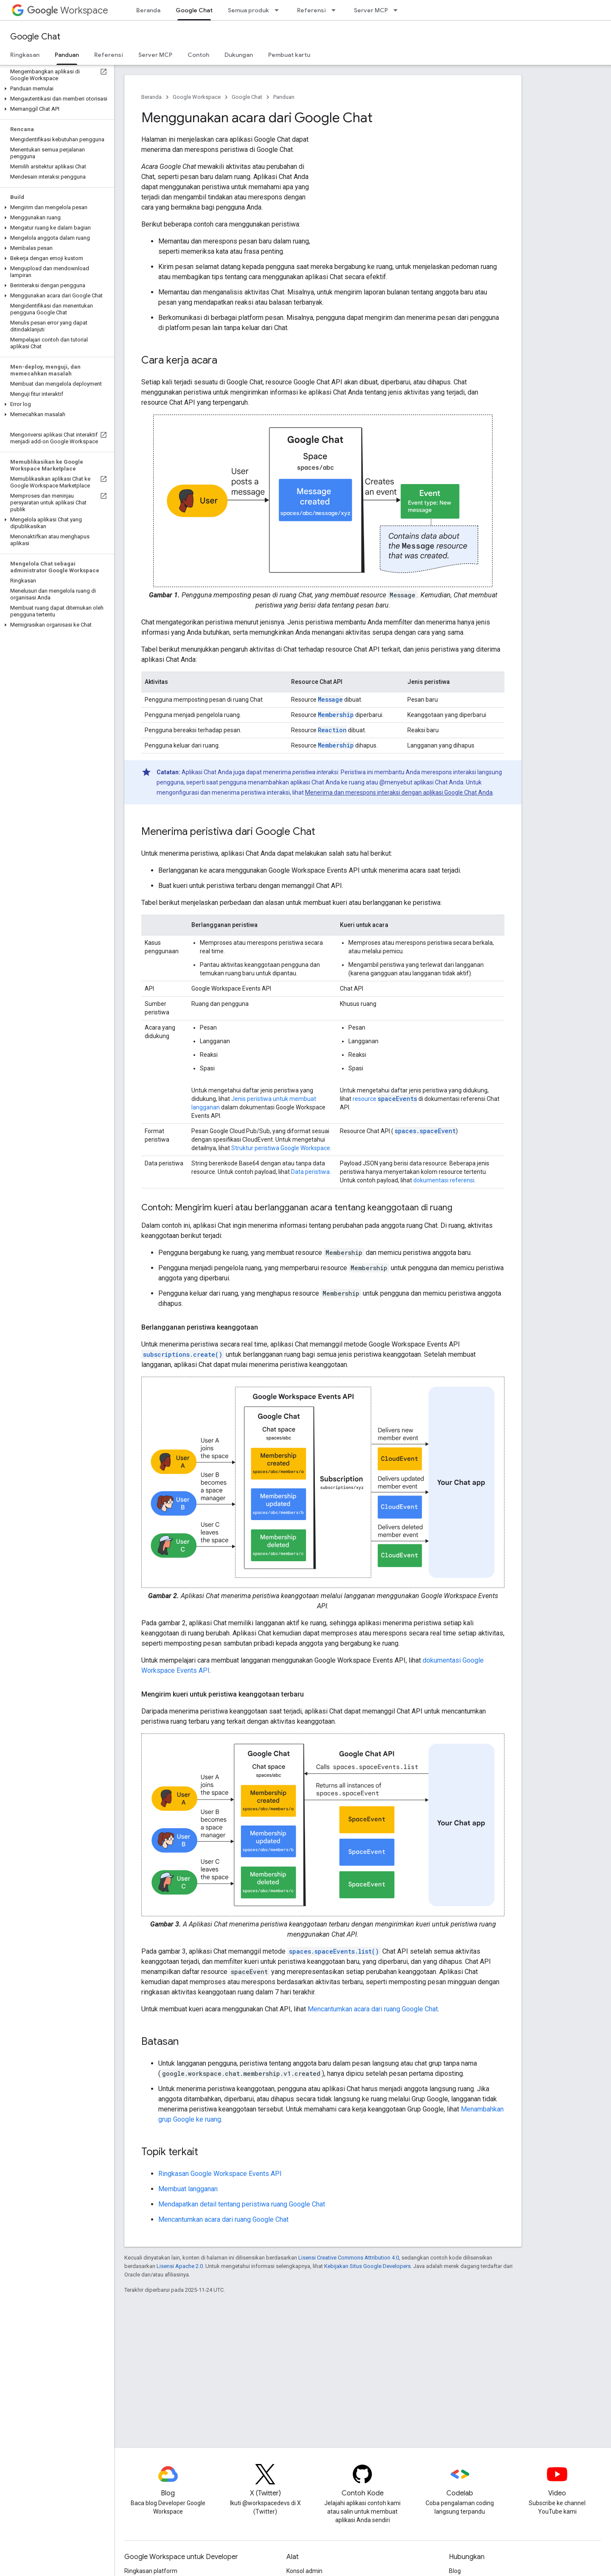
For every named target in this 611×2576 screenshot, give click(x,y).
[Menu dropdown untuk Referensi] (336, 10)
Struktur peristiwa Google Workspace (280, 1148)
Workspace (67, 10)
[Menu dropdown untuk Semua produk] (279, 10)
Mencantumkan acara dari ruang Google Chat (373, 2009)
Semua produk (248, 10)
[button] (55, 89)
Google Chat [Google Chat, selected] (194, 10)
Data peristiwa (310, 1171)
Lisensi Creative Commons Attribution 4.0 (348, 2257)
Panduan (283, 97)
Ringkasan (24, 55)
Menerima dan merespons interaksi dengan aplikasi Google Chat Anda (399, 792)
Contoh (198, 55)
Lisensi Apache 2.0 (180, 2266)
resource (385, 1098)
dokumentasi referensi (443, 1180)
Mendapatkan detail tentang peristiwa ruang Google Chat (241, 2204)
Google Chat (35, 36)
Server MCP (371, 10)
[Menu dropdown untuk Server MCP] (398, 10)
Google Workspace (197, 97)
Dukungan (238, 55)
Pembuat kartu (289, 55)
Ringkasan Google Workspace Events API (220, 2174)
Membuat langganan (188, 2189)
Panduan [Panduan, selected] (67, 55)
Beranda (148, 10)
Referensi (311, 10)
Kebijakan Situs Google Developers (367, 2266)
